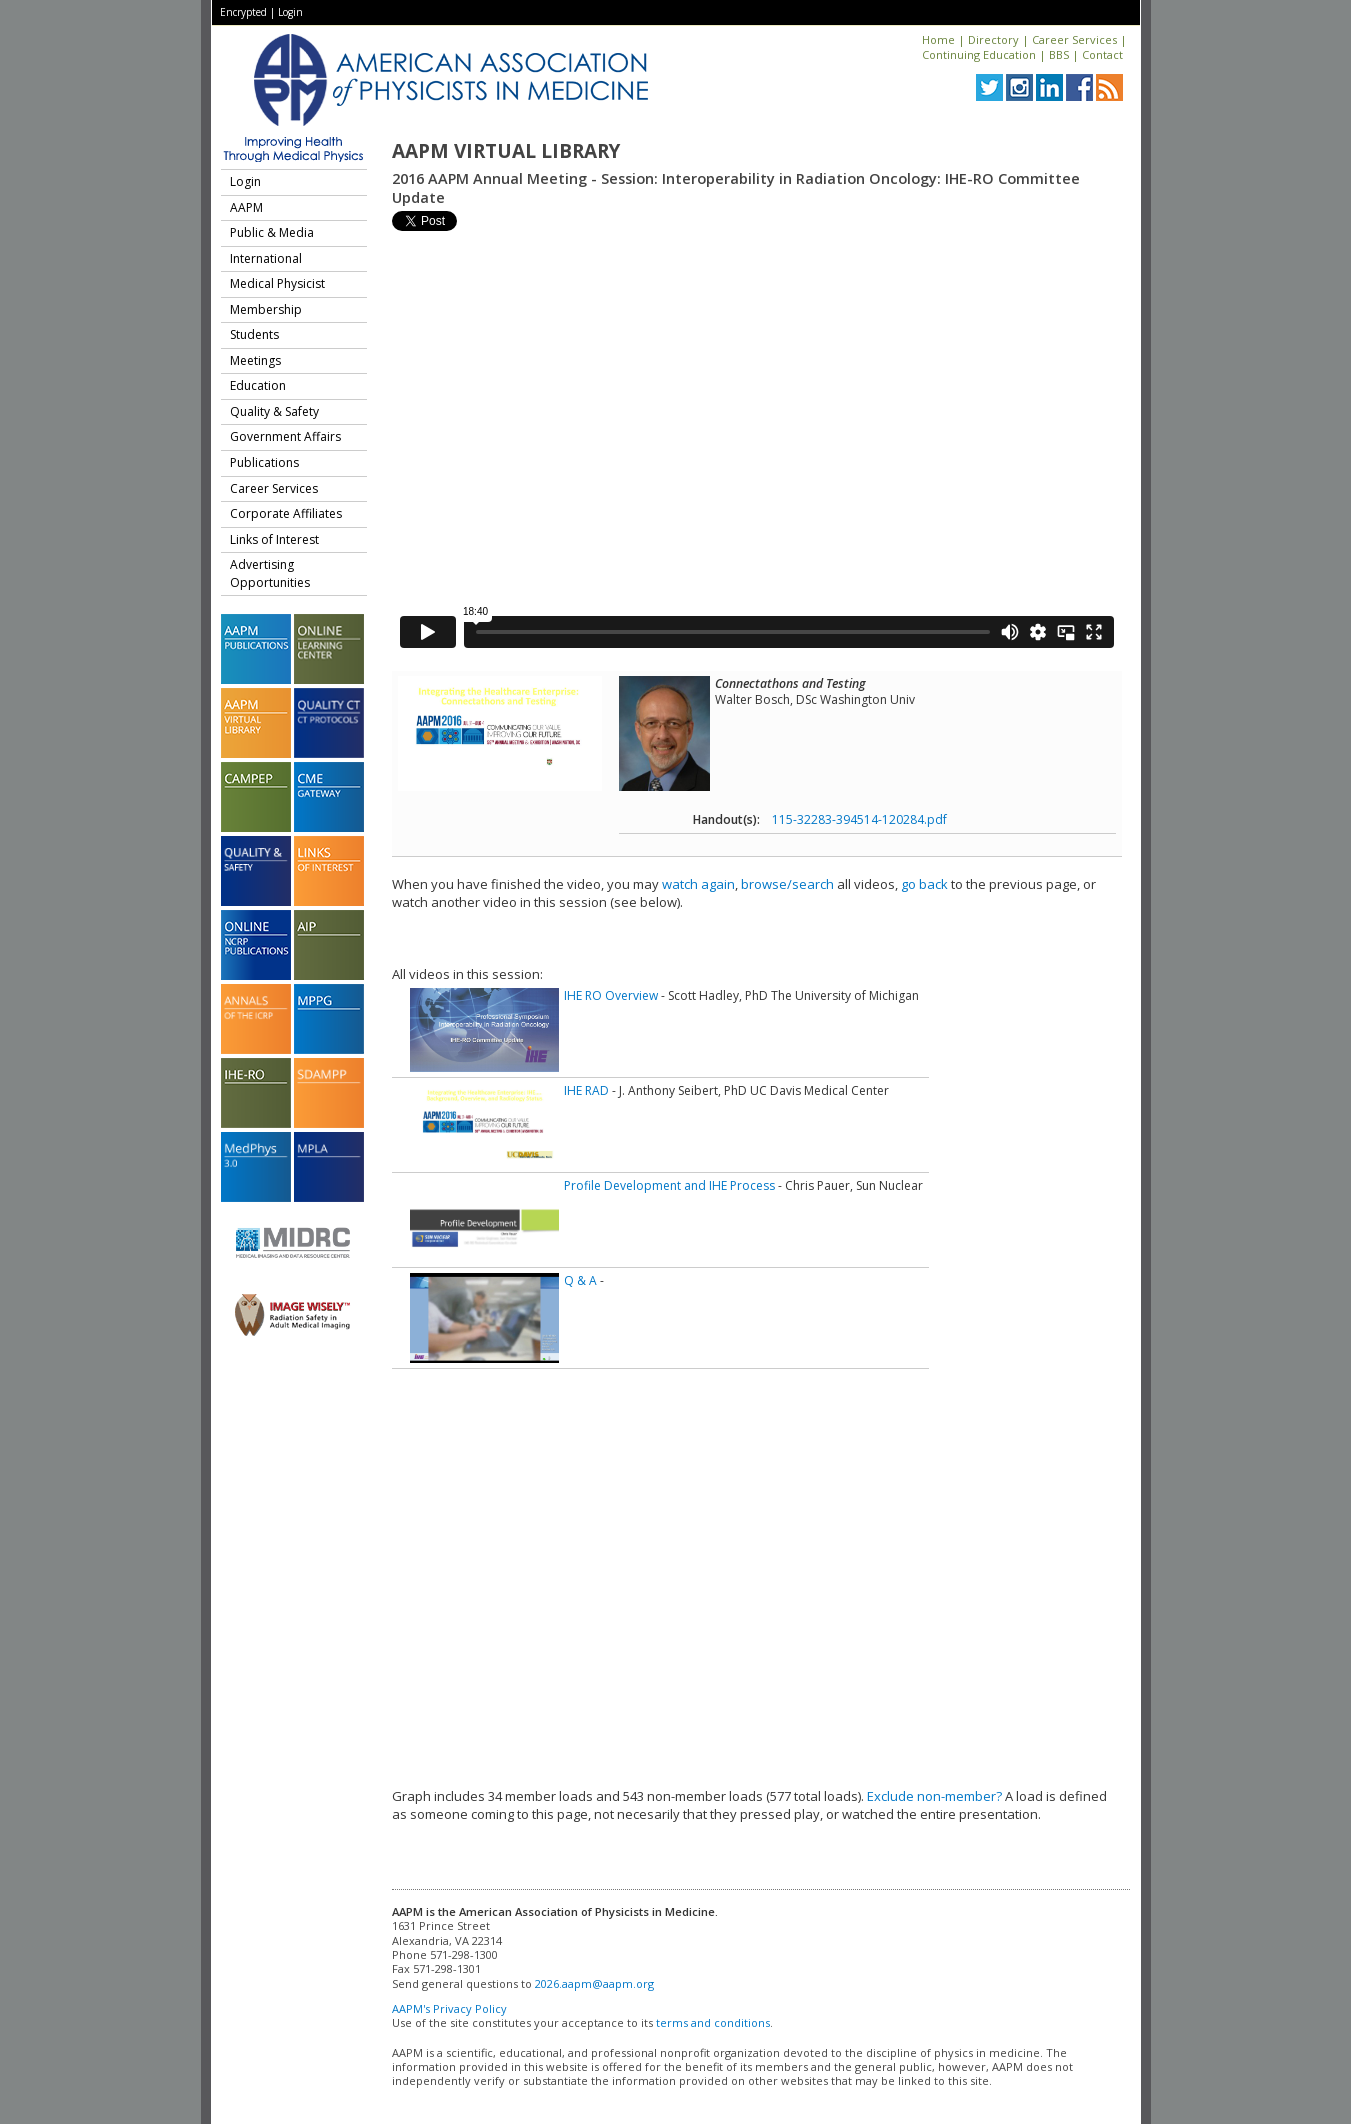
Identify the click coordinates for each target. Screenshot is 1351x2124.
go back (924, 884)
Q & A (580, 1280)
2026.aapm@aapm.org (594, 1983)
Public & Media (272, 232)
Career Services (1074, 39)
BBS (1059, 54)
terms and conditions (713, 2022)
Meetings (255, 360)
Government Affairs (285, 436)
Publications (264, 462)
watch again (698, 884)
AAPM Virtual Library (506, 151)
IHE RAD (586, 1090)
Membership (266, 309)
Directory (993, 39)
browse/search (787, 884)
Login (290, 12)
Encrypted (243, 12)
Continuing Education (979, 54)
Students (254, 334)
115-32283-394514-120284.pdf (859, 819)
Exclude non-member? (934, 1796)
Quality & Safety (274, 411)
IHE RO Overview (611, 995)
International (266, 258)
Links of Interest (274, 539)
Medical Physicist (277, 283)
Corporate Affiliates (286, 513)
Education (258, 385)
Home (938, 39)
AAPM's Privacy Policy (449, 2008)
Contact (1102, 54)
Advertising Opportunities (270, 573)
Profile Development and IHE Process (669, 1185)
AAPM (246, 207)
